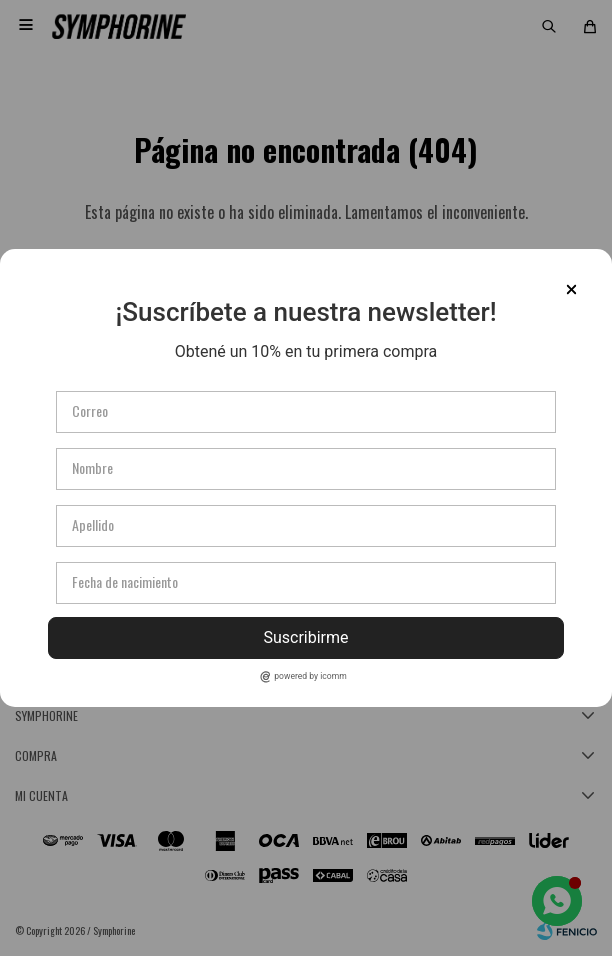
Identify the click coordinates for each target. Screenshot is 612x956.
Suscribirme (305, 637)
